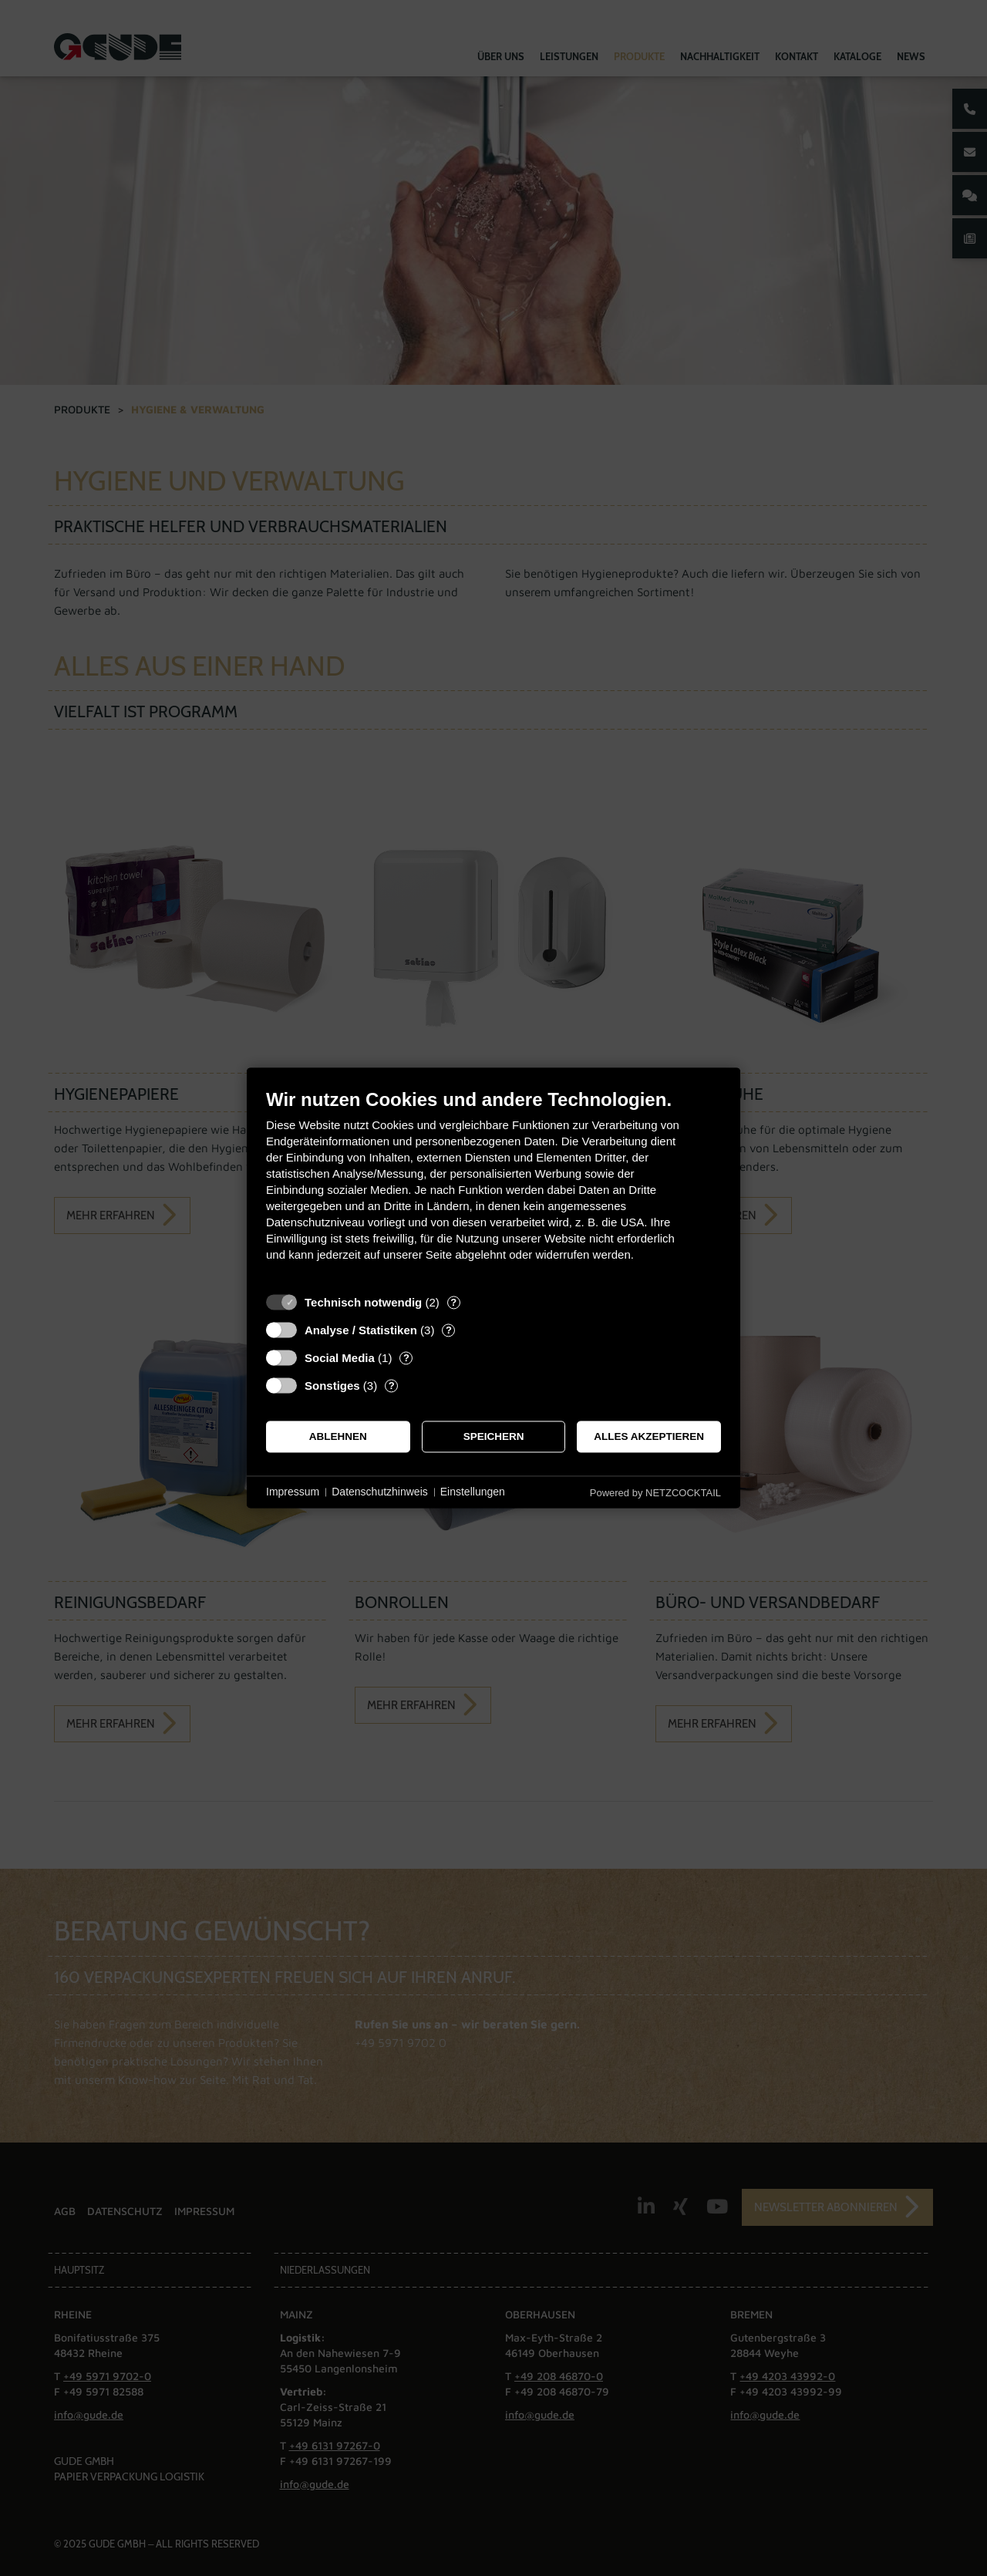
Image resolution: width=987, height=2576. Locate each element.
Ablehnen (338, 1436)
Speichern (493, 1436)
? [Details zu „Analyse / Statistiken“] (449, 1330)
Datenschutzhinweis (380, 1491)
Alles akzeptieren (649, 1436)
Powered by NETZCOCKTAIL (655, 1493)
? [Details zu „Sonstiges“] (392, 1385)
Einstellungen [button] (472, 1491)
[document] (493, 1187)
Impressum (292, 1491)
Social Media (340, 1357)
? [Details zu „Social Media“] (406, 1358)
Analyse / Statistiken (361, 1330)
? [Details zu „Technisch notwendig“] (453, 1302)
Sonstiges (332, 1385)
